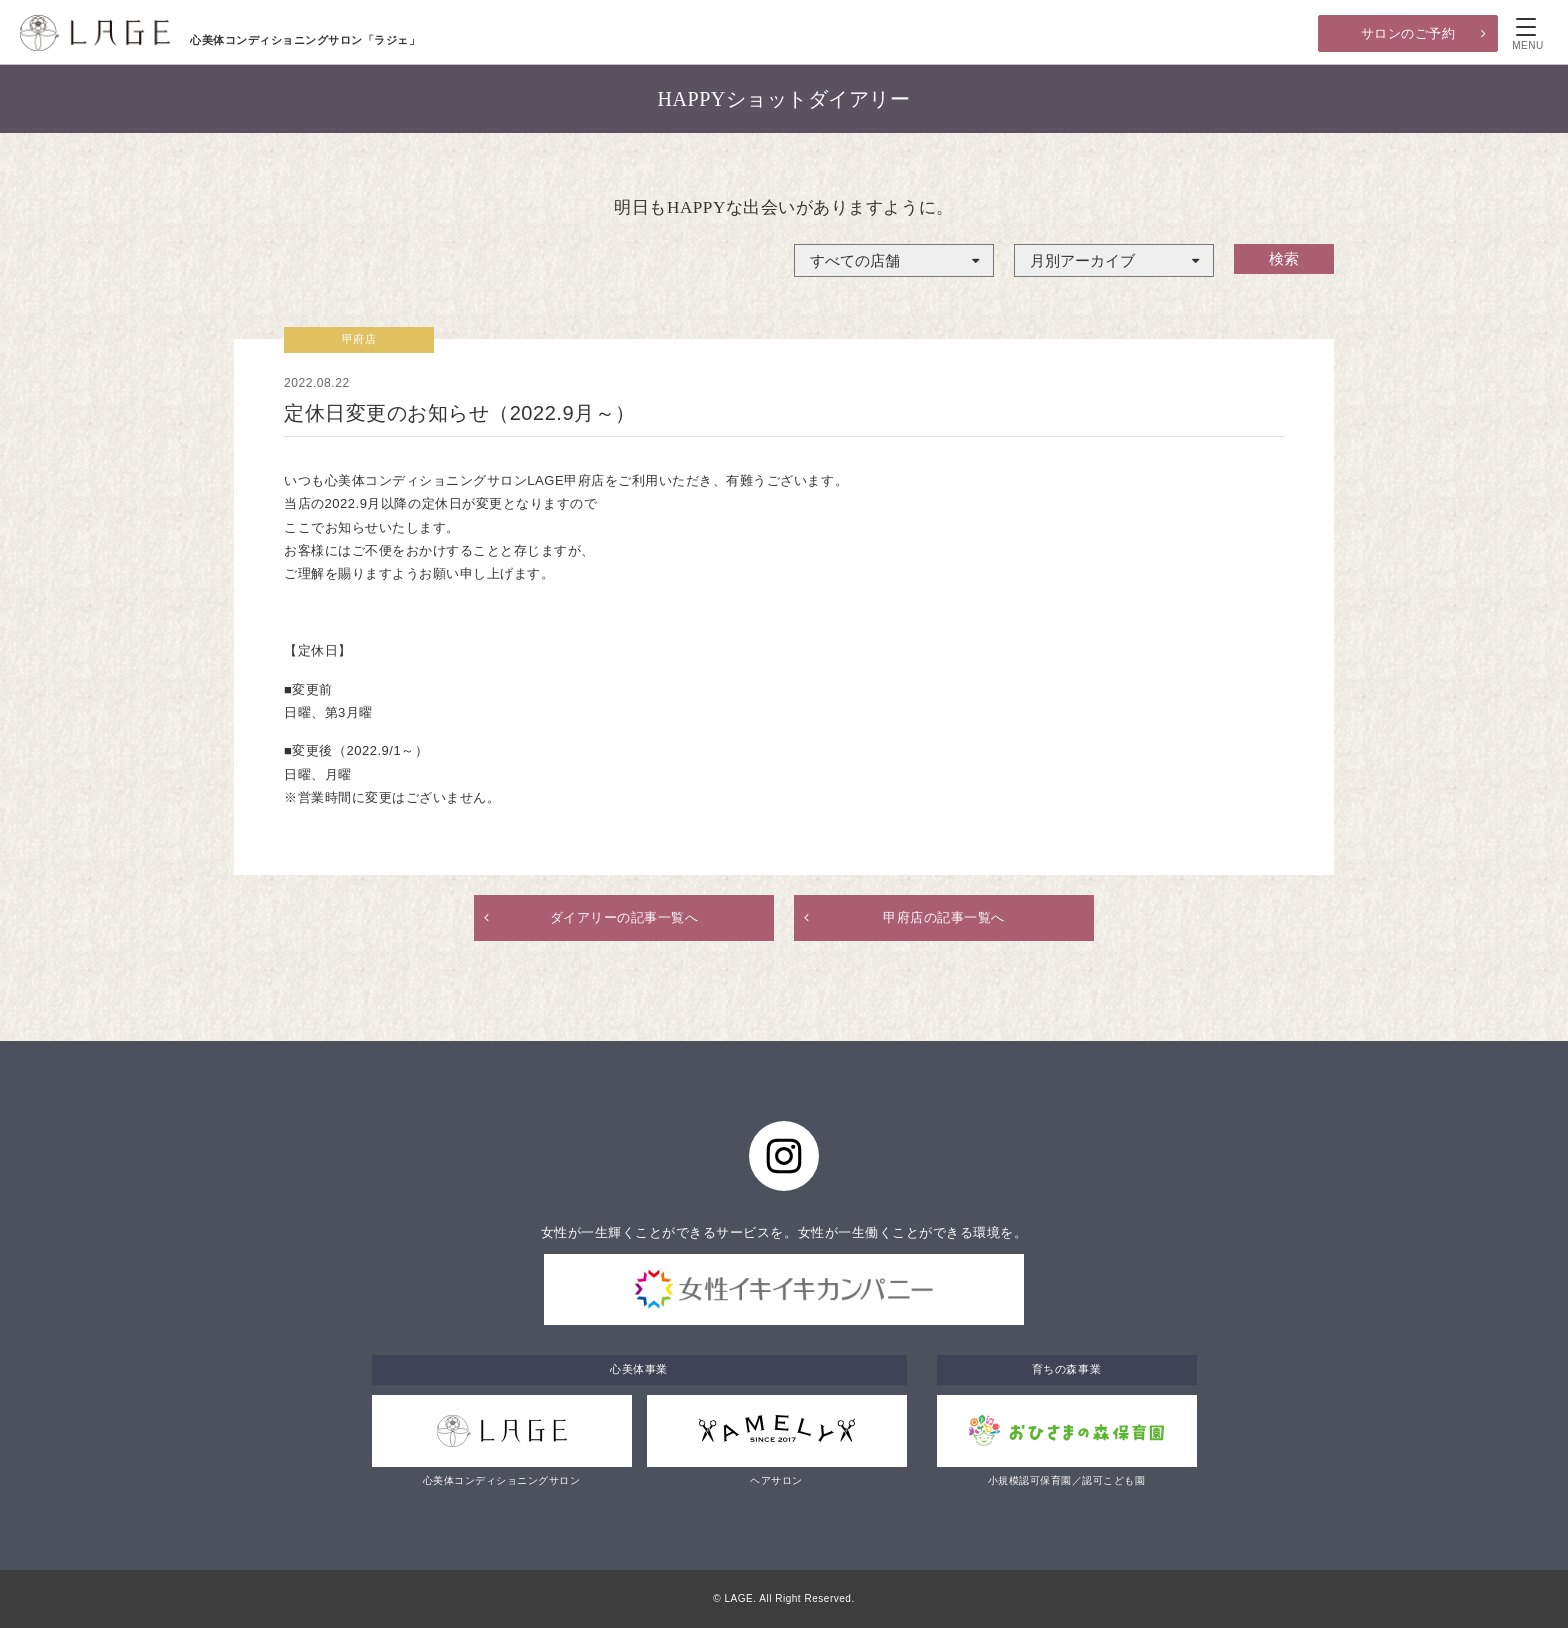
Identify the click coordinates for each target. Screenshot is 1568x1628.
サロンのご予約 (1408, 33)
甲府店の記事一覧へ (944, 917)
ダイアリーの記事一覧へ (624, 917)
